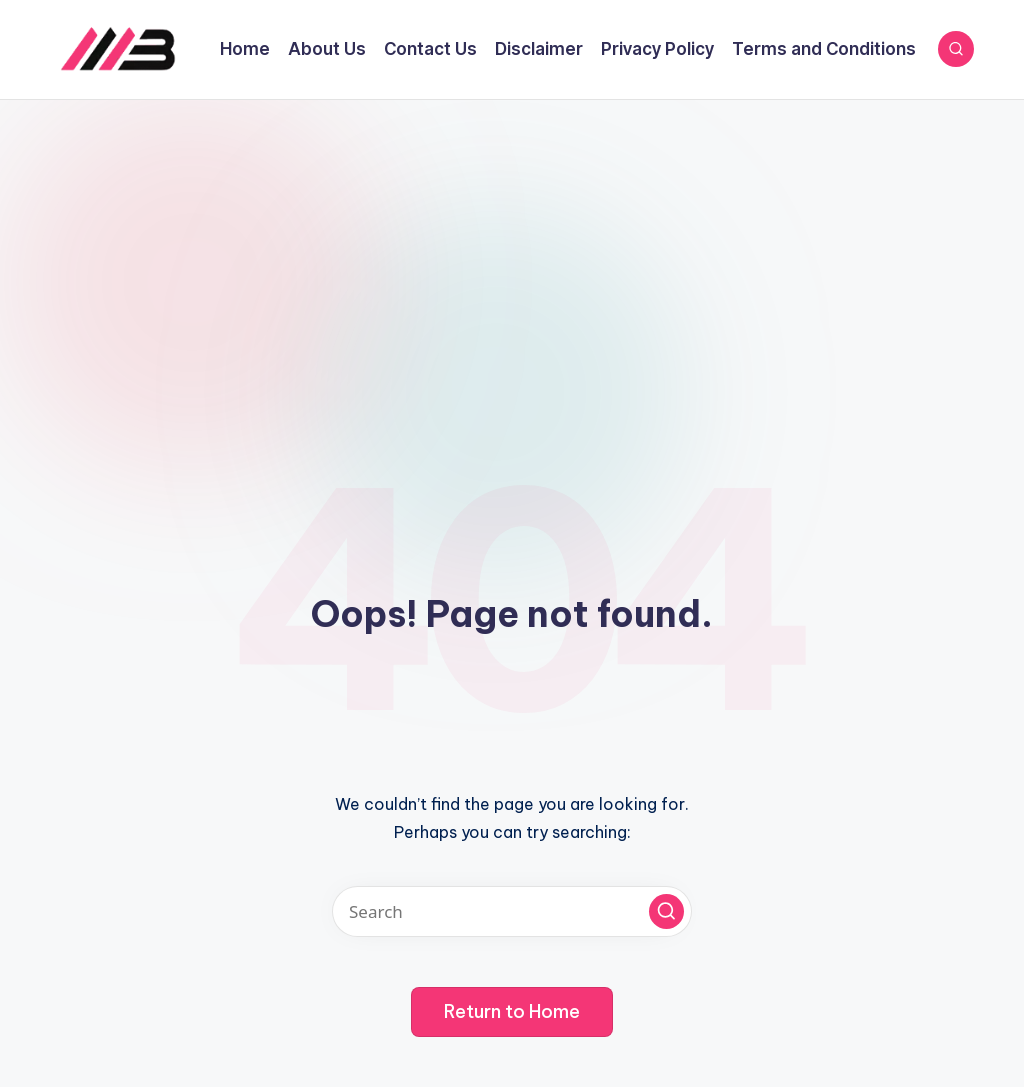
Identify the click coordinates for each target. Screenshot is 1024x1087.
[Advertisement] (512, 250)
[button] (666, 911)
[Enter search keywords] (512, 911)
